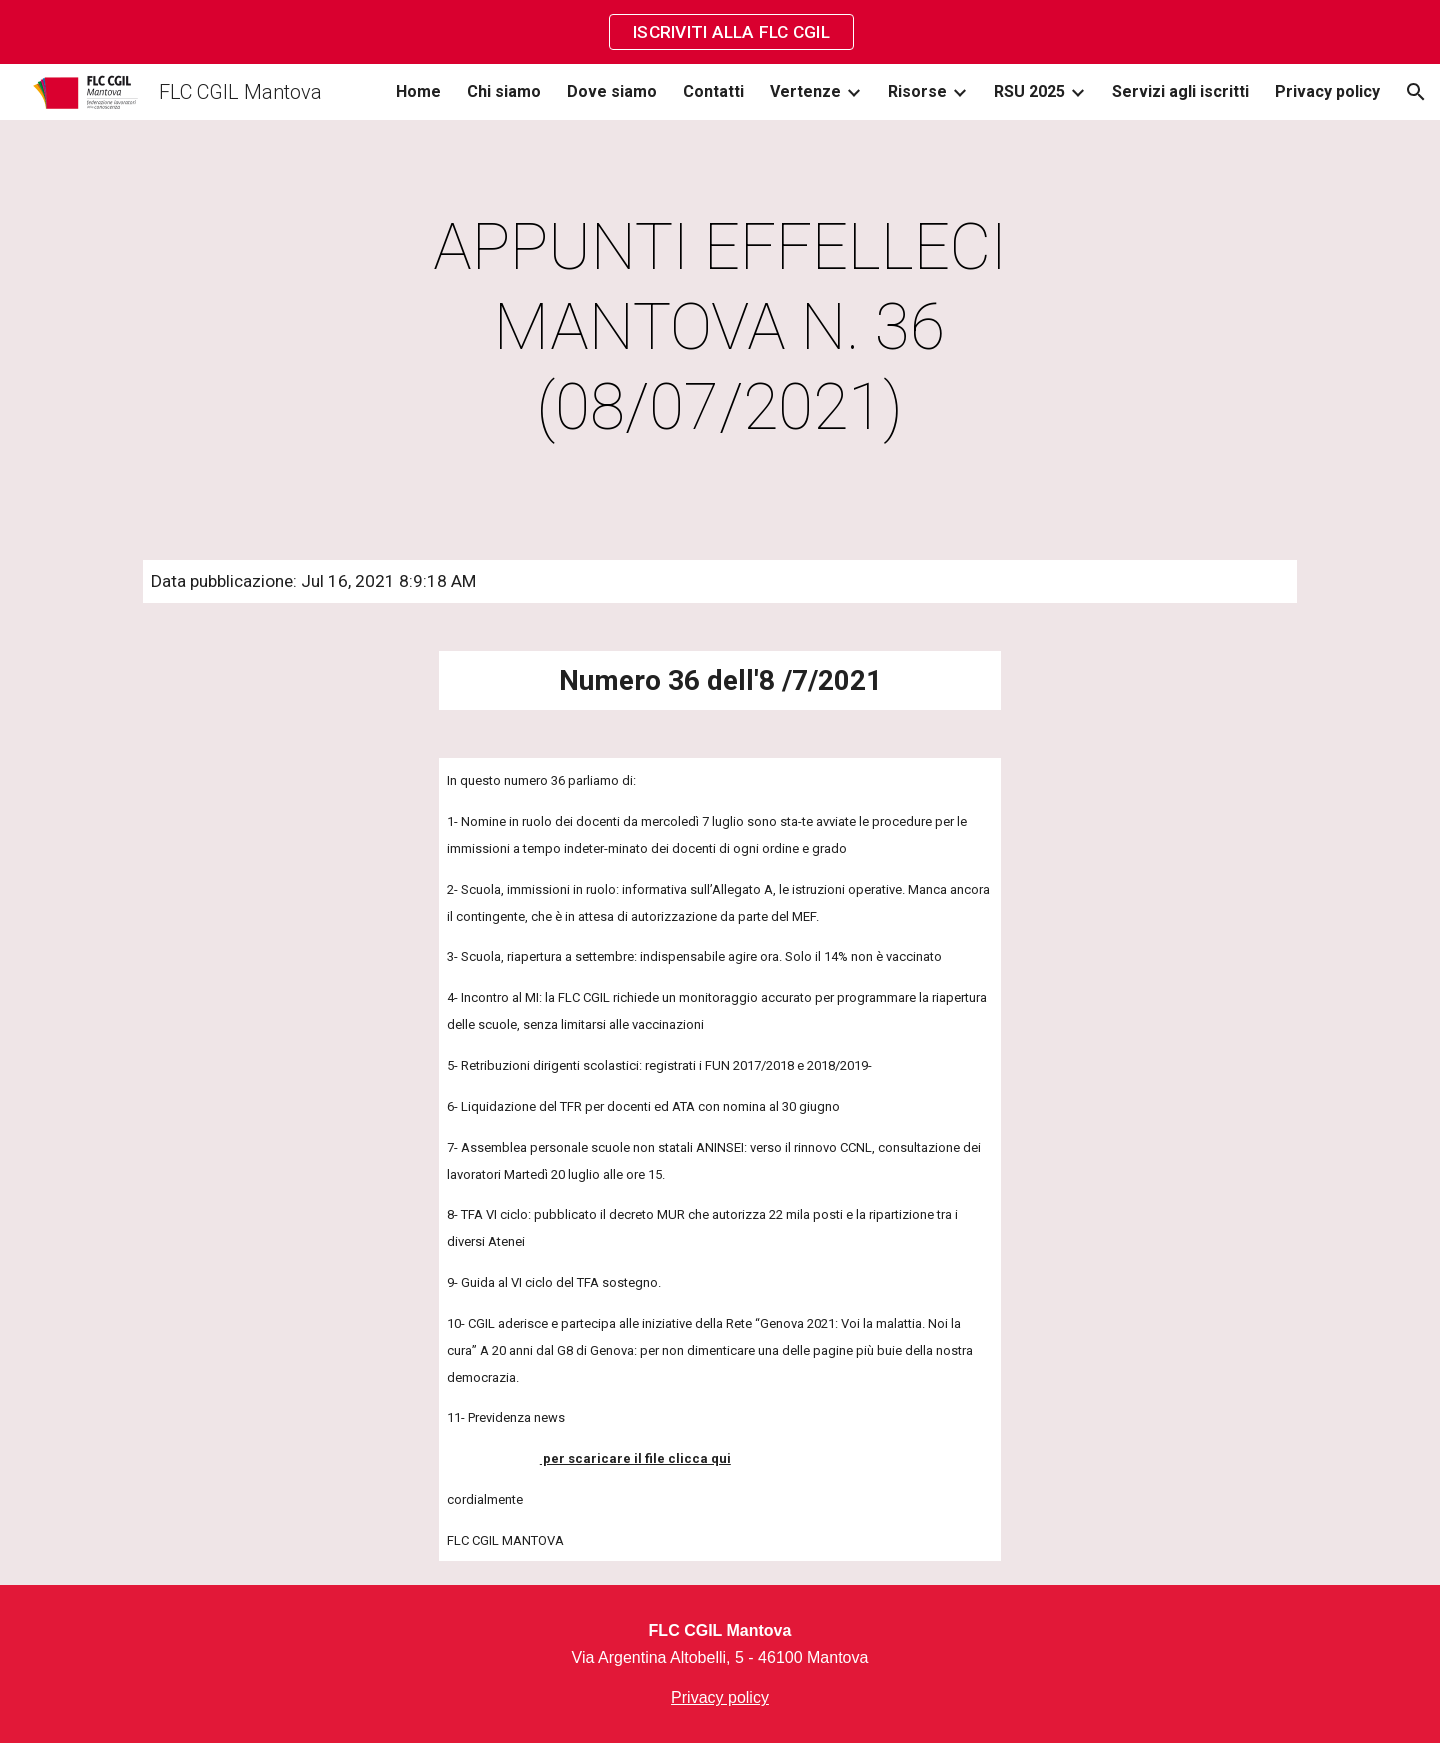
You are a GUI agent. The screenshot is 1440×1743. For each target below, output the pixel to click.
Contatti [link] (713, 91)
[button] (1416, 92)
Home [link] (418, 91)
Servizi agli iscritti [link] (1180, 91)
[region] (720, 32)
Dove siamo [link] (612, 91)
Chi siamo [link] (504, 91)
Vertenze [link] (805, 91)
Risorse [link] (917, 91)
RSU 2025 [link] (1029, 91)
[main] (720, 328)
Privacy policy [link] (1327, 91)
